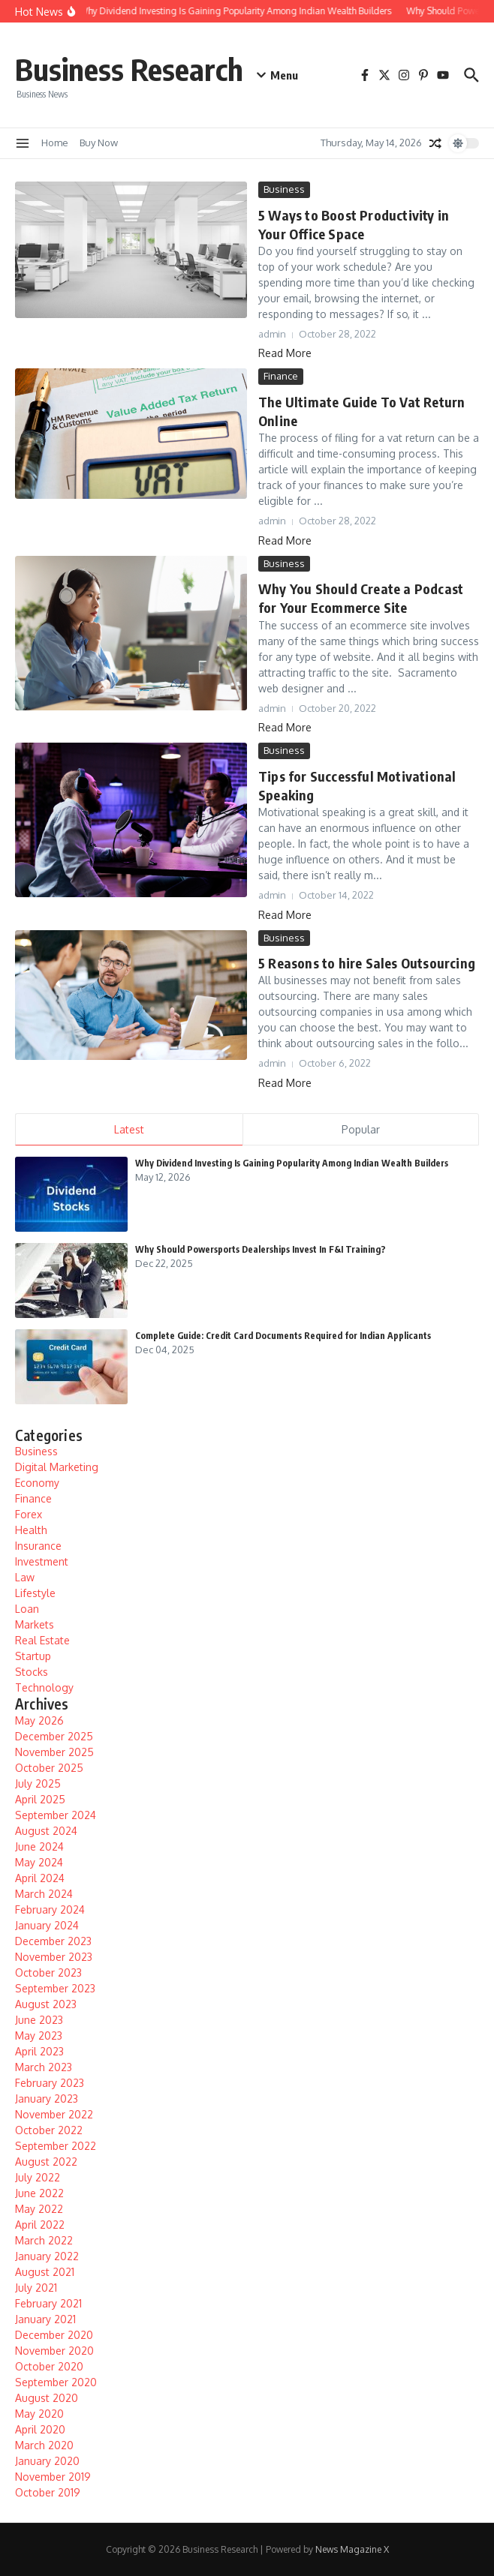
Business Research (129, 69)
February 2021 (48, 2303)
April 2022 (40, 2224)
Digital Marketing (56, 1467)
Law (25, 1577)
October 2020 (49, 2366)
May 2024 (39, 1862)
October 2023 (48, 1972)
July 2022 (37, 2177)
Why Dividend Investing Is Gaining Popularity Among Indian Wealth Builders (291, 1163)
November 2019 (53, 2476)
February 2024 (50, 1909)
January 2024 (47, 1925)
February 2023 (49, 2082)
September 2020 (56, 2382)
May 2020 (39, 2413)
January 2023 (46, 2098)
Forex (28, 1514)
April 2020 (40, 2429)
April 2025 (40, 1799)
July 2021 (36, 2287)
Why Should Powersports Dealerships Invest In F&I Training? (260, 1249)
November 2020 (54, 2350)
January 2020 (47, 2460)
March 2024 (44, 1893)
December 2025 (54, 1736)
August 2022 (46, 2161)
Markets (34, 1624)
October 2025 (49, 1767)
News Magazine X (352, 2549)
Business (284, 189)
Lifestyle (35, 1593)
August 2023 (46, 2004)
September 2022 (55, 2145)
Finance (281, 376)
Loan (27, 1608)
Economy (37, 1482)
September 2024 (55, 1815)
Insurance (38, 1545)
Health (31, 1530)
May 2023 (38, 2035)
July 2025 (38, 1783)
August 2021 (44, 2271)
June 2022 (39, 2193)
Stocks (31, 1671)
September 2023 (55, 1988)
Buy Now (99, 143)
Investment (41, 1561)
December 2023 (53, 1941)
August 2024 (46, 1830)
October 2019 (47, 2492)
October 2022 (49, 2130)
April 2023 (39, 2051)
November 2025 (54, 1752)
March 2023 (43, 2067)
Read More (285, 353)
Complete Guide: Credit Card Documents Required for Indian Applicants (283, 1335)
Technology (44, 1687)
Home (54, 143)
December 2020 (54, 2334)
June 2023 (39, 2019)
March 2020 (44, 2445)
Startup (33, 1656)
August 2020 (46, 2397)
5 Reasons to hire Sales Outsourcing (366, 962)
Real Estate (42, 1640)
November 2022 (54, 2114)
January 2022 (47, 2256)
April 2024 (40, 1878)
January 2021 (45, 2319)
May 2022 (39, 2208)
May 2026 (39, 1720)
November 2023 (53, 1956)
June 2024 (39, 1846)
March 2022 (44, 2240)
